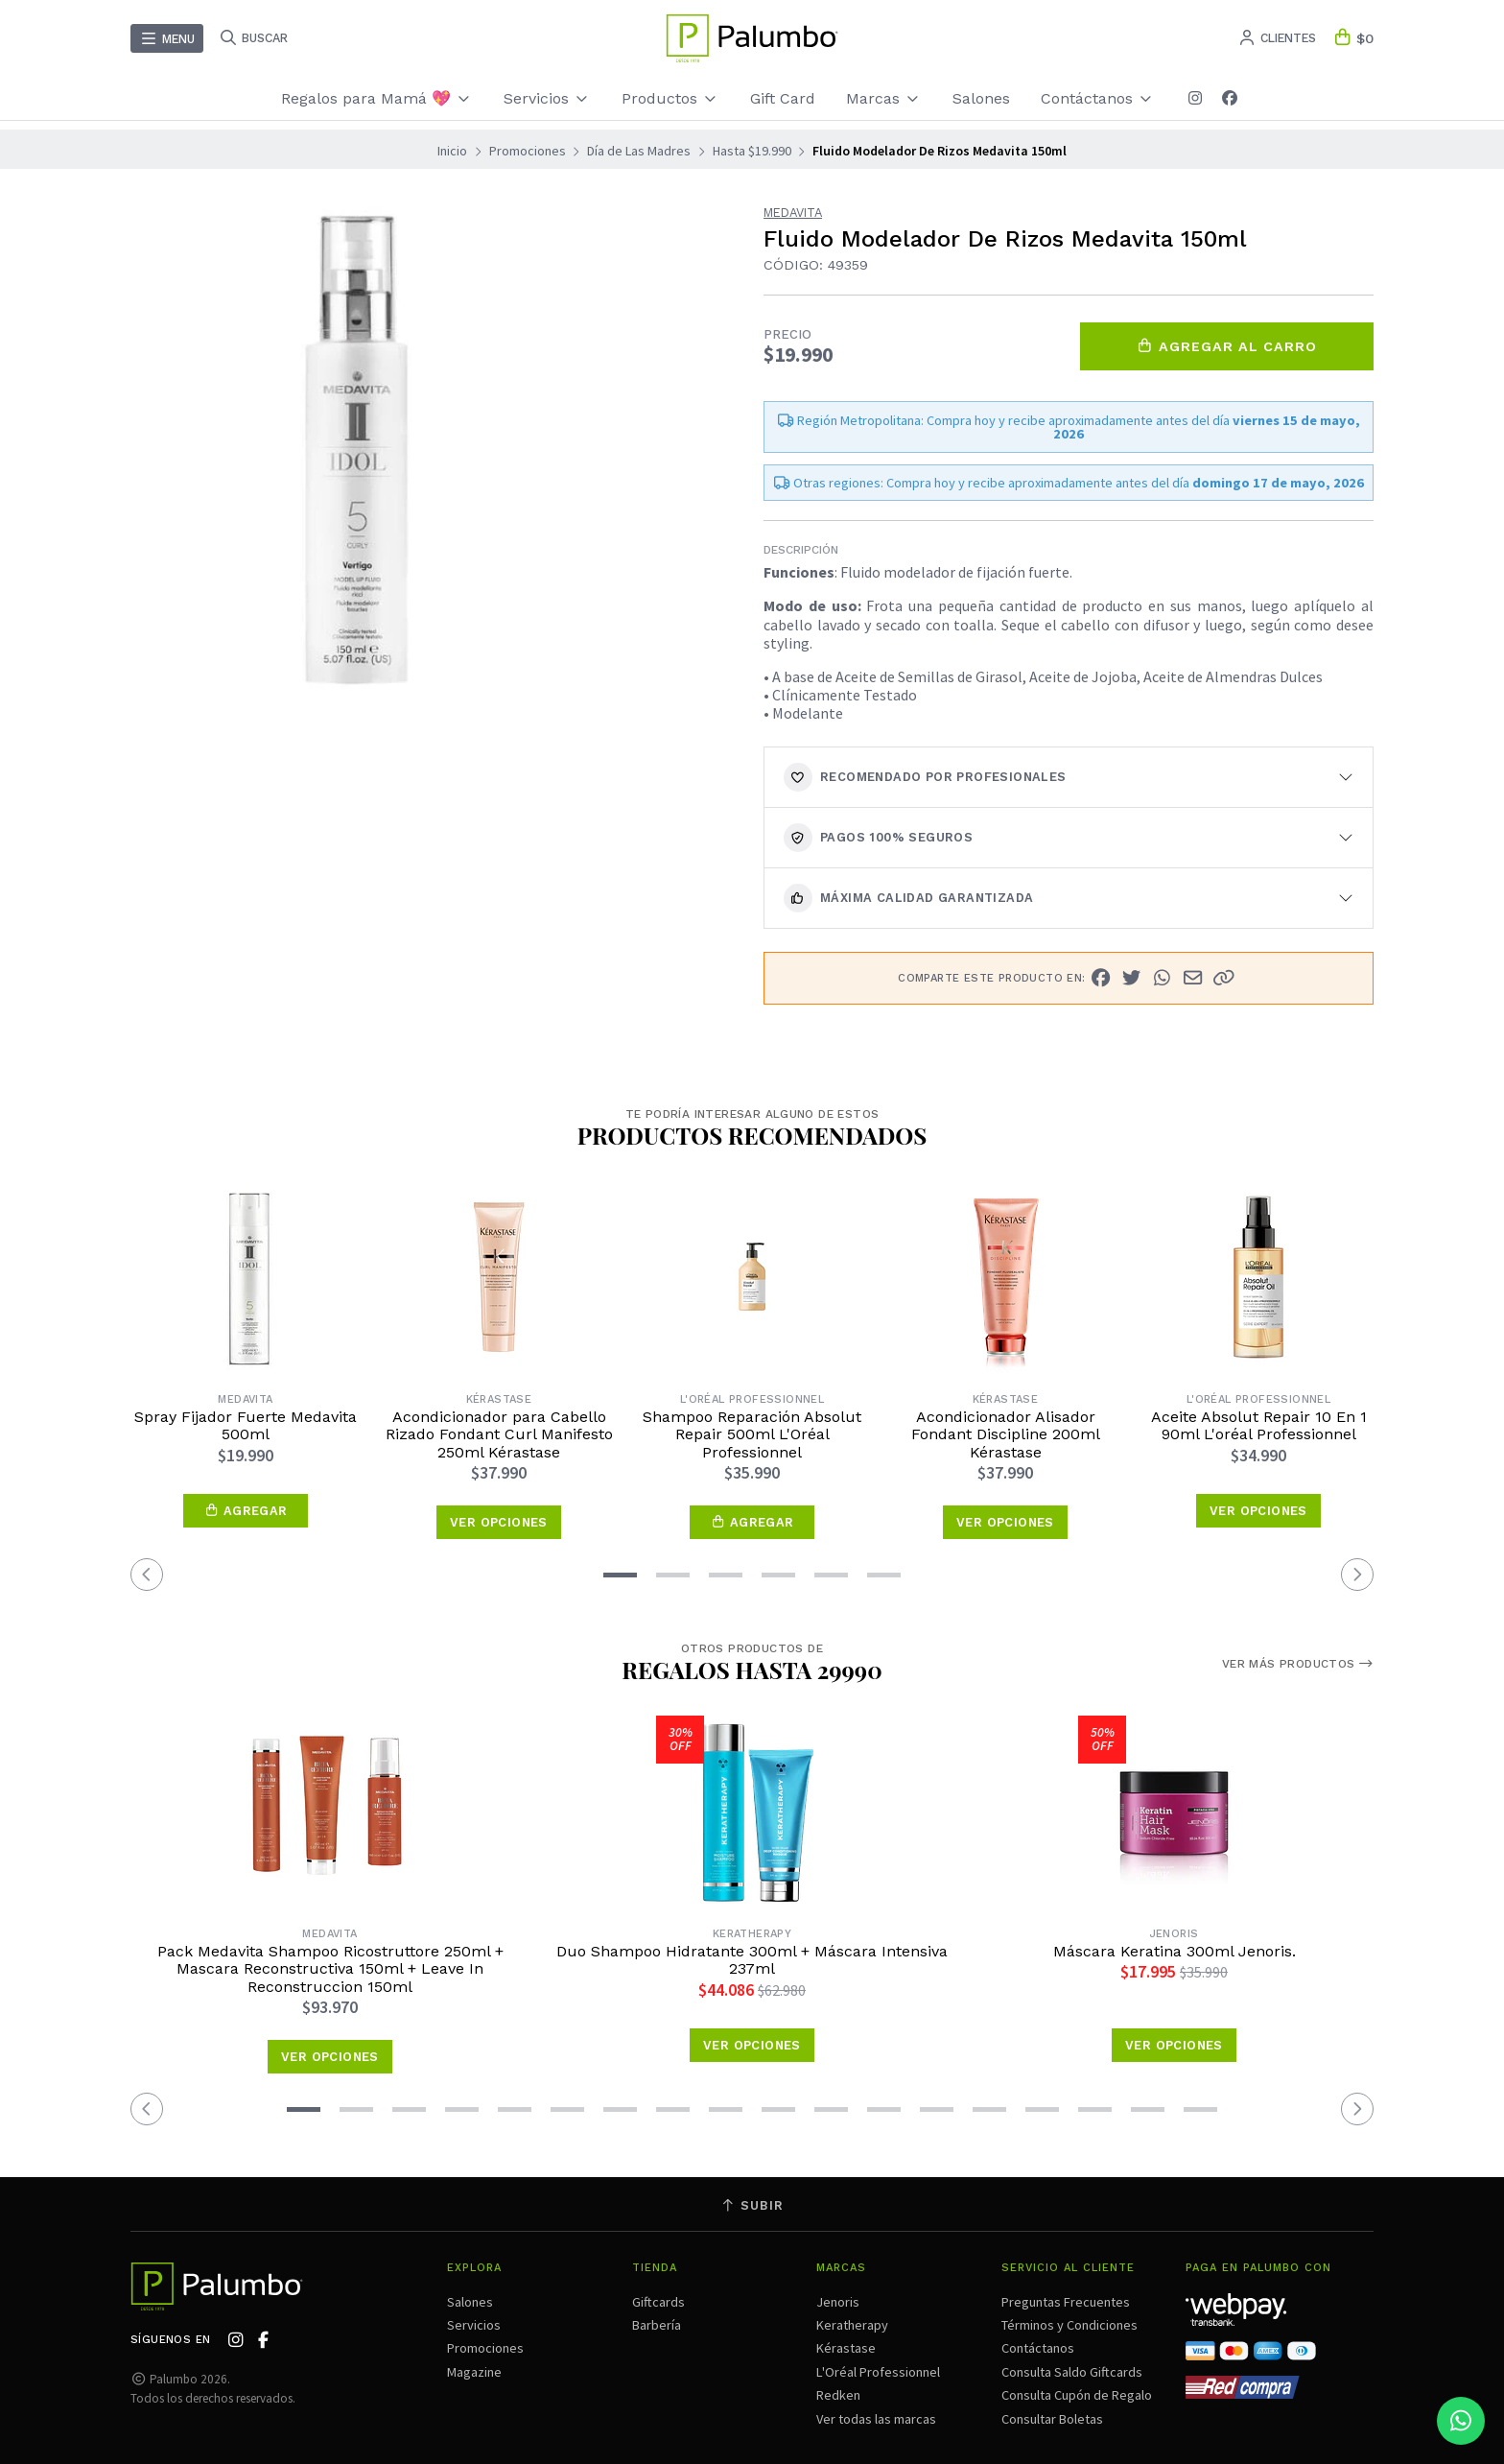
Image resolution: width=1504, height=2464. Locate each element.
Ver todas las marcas (876, 2419)
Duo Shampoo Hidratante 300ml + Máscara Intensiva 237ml (752, 1960)
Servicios (547, 98)
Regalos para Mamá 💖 (377, 98)
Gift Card (782, 98)
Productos (670, 98)
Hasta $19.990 (752, 150)
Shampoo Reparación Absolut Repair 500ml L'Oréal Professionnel (752, 1435)
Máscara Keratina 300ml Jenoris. (1174, 1951)
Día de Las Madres (639, 150)
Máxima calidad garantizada (908, 898)
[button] (1223, 977)
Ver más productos (1298, 1663)
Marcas (884, 98)
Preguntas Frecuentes (1065, 2301)
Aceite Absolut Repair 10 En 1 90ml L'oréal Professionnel (1259, 1426)
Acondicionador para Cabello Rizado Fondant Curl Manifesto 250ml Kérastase (499, 1435)
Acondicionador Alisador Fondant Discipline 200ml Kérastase (1005, 1435)
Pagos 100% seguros (878, 837)
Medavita (793, 213)
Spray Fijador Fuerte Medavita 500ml (245, 1426)
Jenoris (837, 2301)
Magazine (474, 2372)
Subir (752, 2205)
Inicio (452, 150)
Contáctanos (1098, 98)
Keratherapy (852, 2325)
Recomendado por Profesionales (925, 777)
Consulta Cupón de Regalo (1076, 2395)
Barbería (656, 2325)
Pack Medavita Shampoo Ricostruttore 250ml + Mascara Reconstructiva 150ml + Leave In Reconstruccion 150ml (330, 1969)
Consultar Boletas (1052, 2419)
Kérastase (846, 2348)
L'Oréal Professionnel (878, 2372)
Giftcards (658, 2301)
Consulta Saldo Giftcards (1071, 2372)
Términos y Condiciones (1069, 2325)
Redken (838, 2395)
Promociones (527, 150)
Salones (981, 98)
